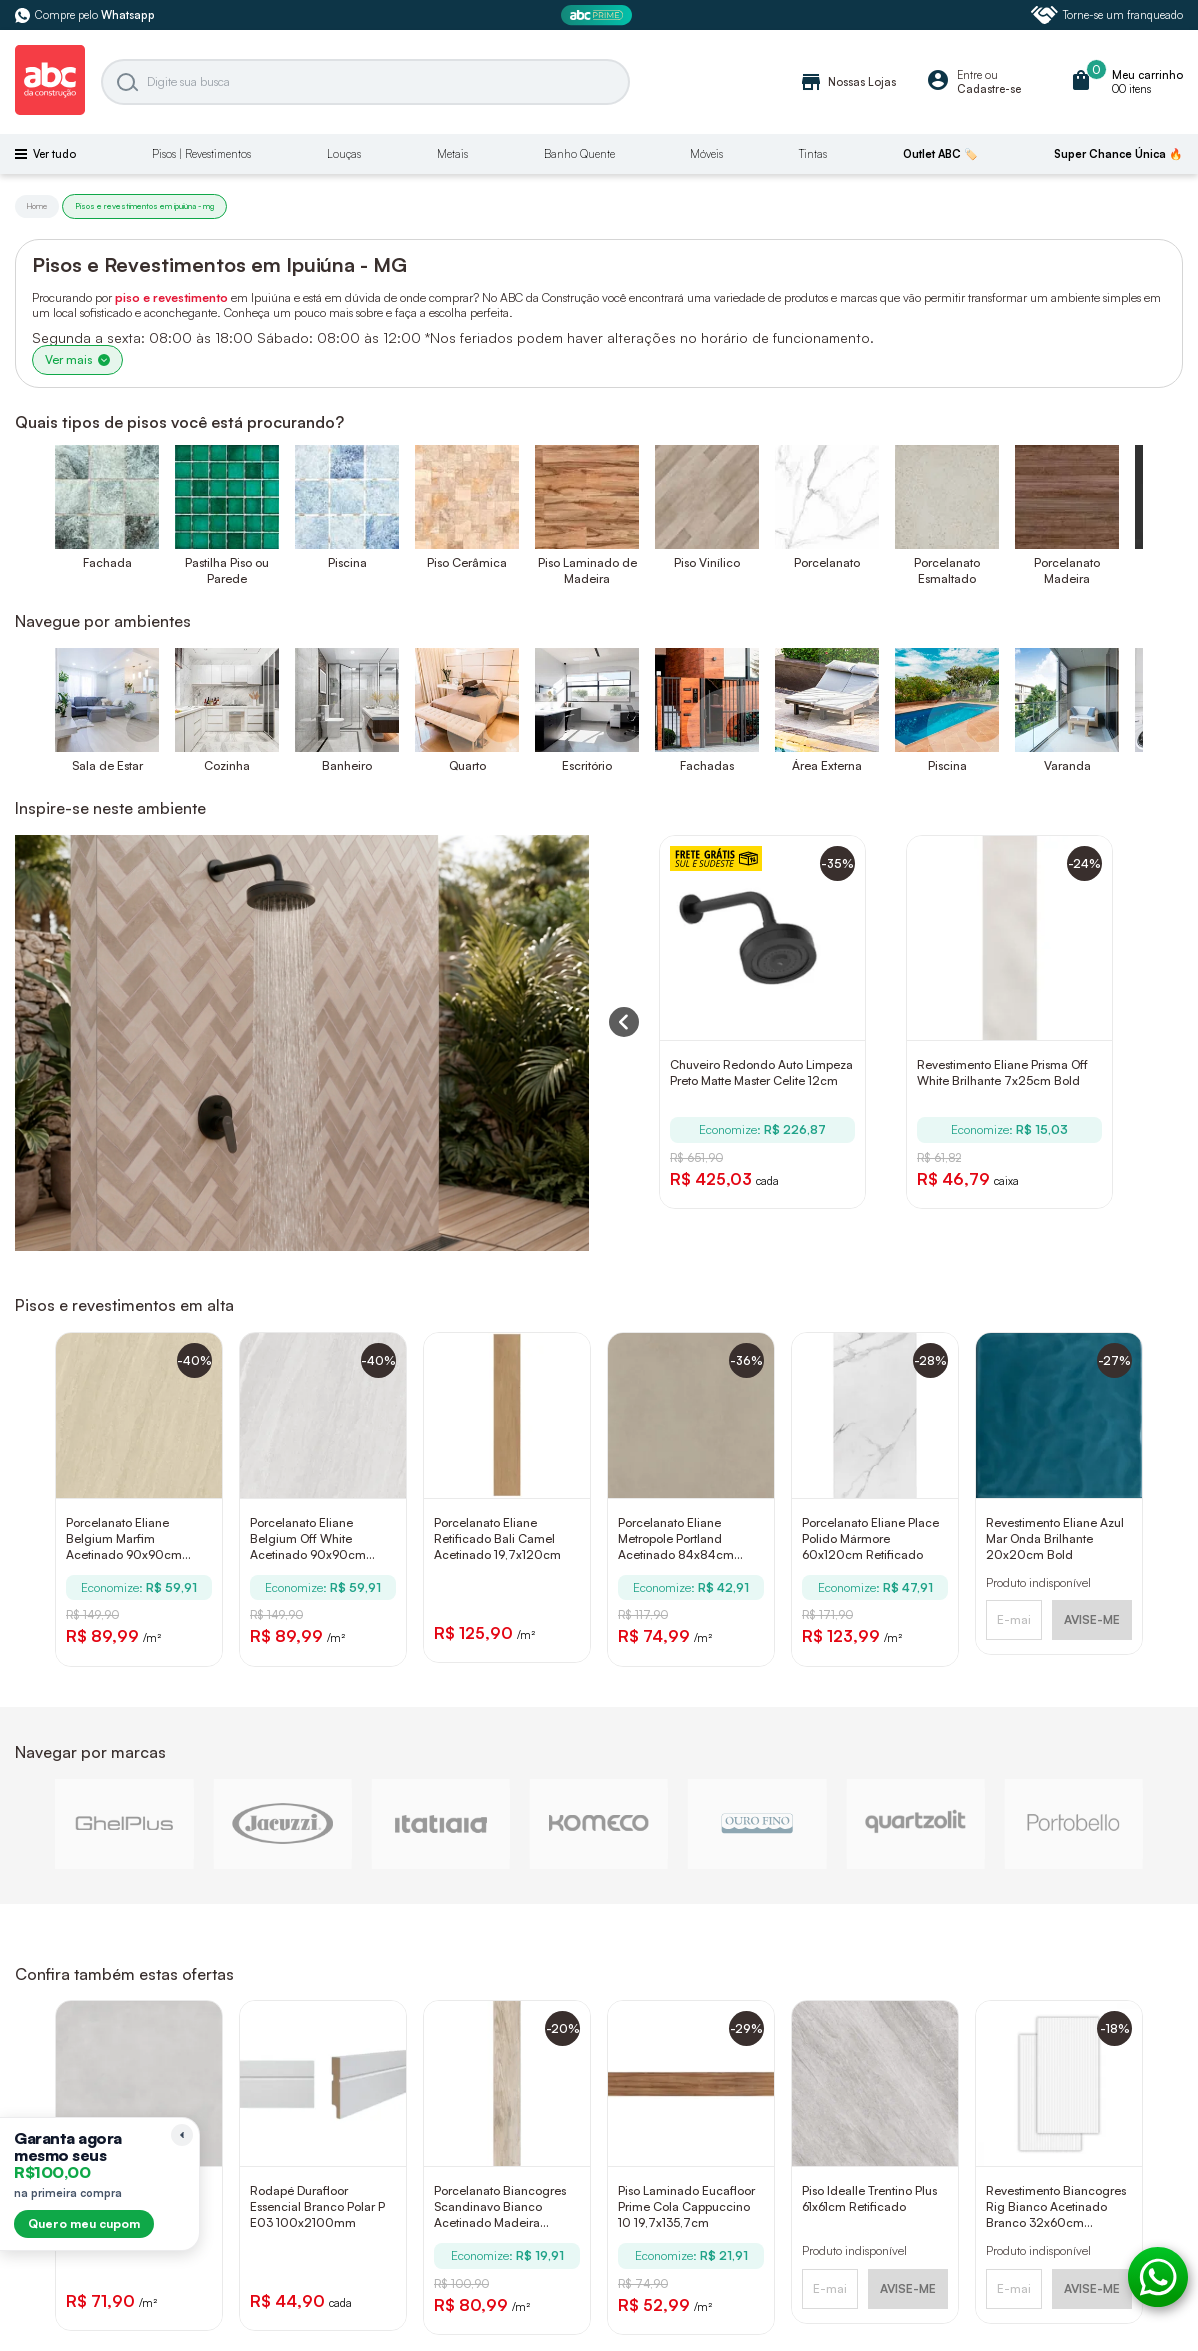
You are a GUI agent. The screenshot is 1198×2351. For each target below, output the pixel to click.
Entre (969, 75)
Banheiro (347, 765)
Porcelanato (827, 562)
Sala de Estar (107, 765)
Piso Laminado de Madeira (587, 570)
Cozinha (227, 765)
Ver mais (77, 359)
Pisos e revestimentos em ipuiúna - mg (144, 206)
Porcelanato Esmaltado (947, 570)
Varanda (1067, 765)
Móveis (706, 154)
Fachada (107, 562)
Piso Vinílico (707, 562)
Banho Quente (579, 154)
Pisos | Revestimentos (201, 154)
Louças (344, 154)
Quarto (467, 765)
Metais (452, 154)
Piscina (347, 562)
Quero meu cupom (84, 2223)
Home (37, 206)
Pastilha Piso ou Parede (227, 570)
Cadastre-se (989, 89)
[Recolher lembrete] (182, 2135)
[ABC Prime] (599, 15)
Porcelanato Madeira (1067, 570)
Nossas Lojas (847, 82)
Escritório (587, 765)
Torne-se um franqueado (1107, 15)
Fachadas (707, 765)
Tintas (813, 154)
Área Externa (827, 765)
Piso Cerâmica (467, 562)
